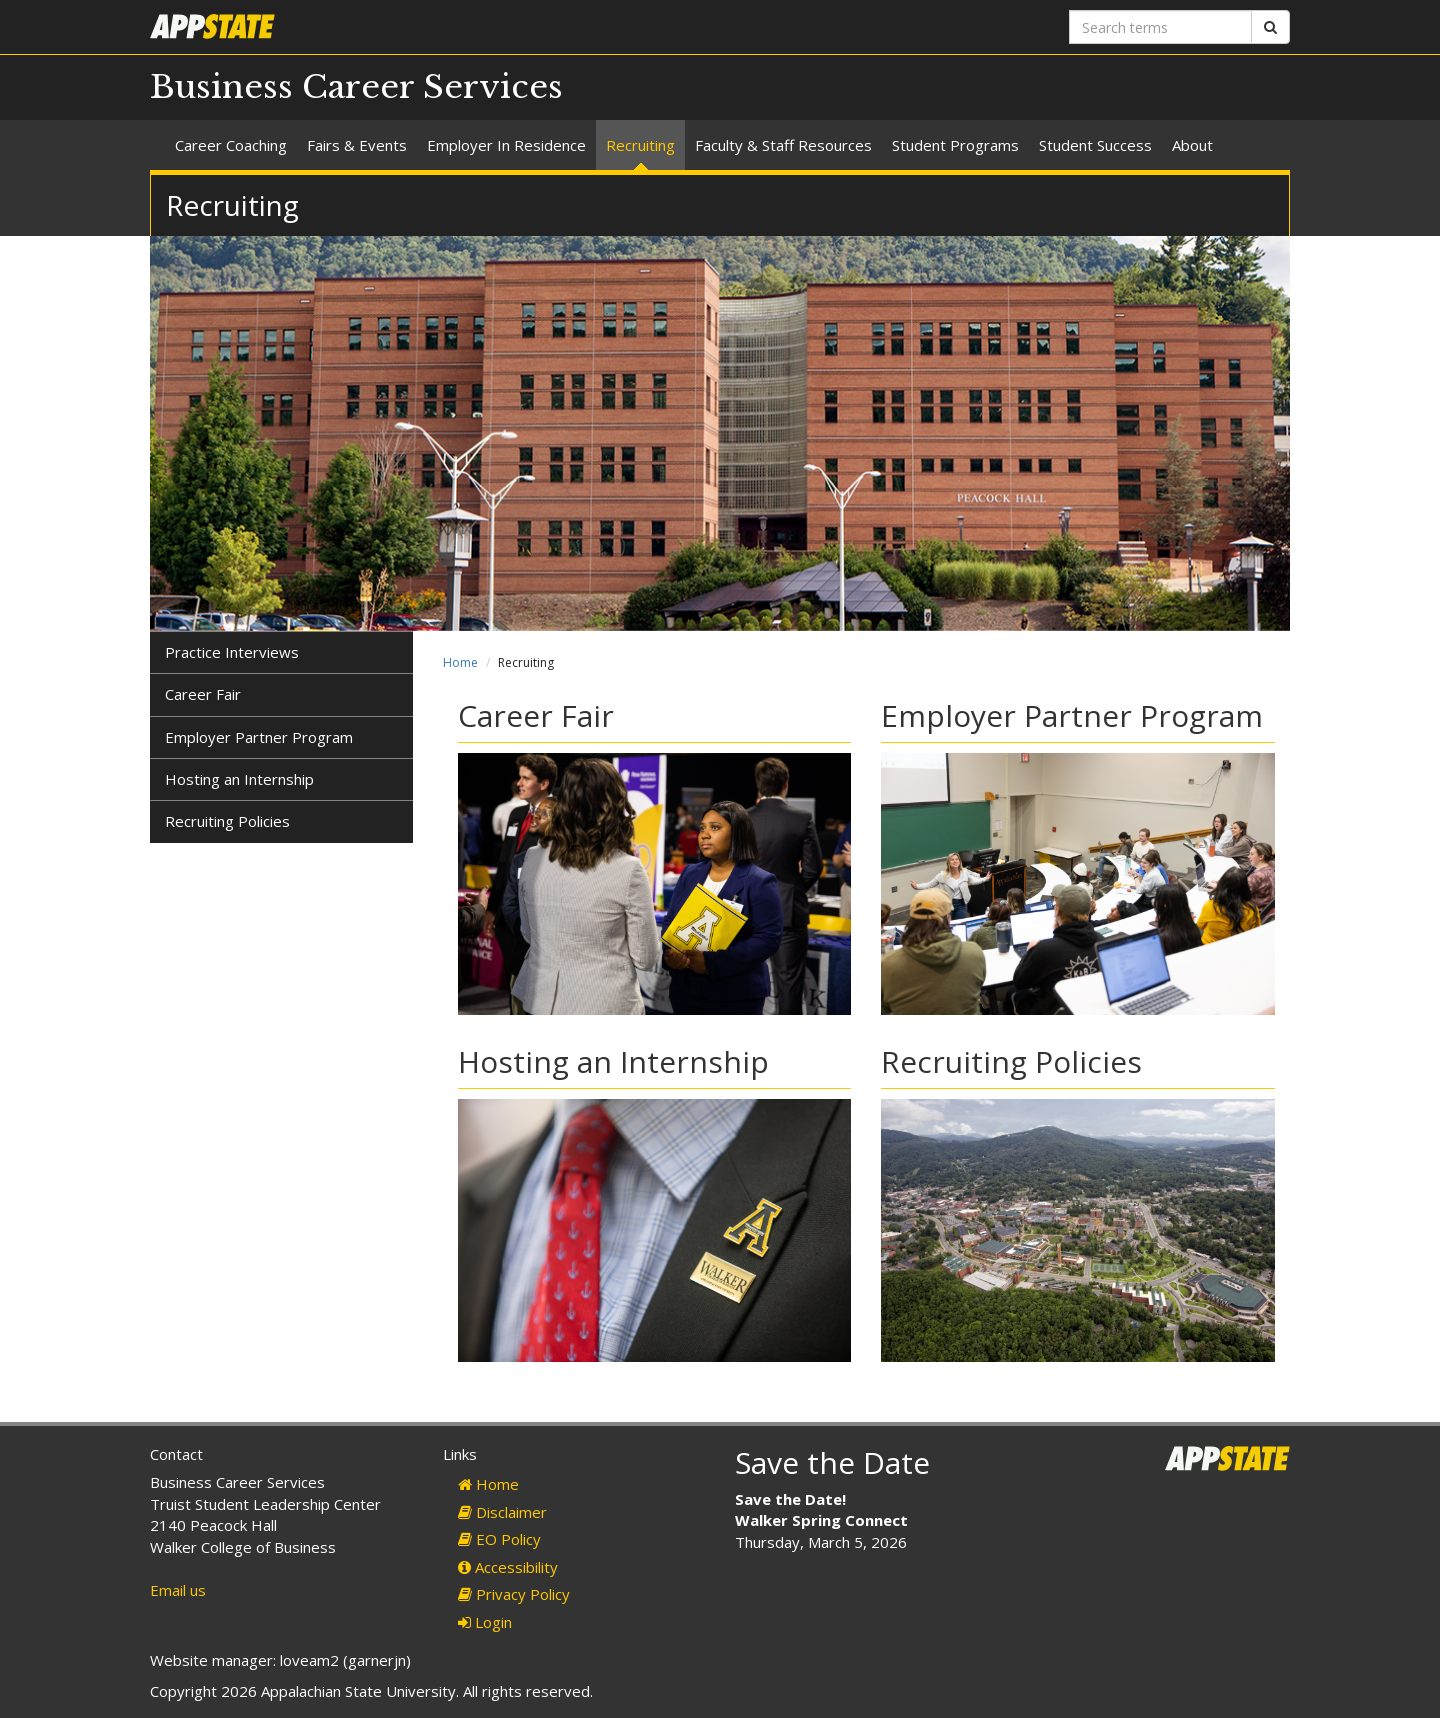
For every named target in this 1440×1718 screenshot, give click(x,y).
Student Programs (955, 145)
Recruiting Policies (227, 821)
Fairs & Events (357, 145)
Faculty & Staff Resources (783, 145)
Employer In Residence (506, 145)
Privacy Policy (514, 1594)
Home (460, 662)
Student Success (1095, 145)
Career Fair (203, 694)
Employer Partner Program (259, 737)
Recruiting (640, 145)
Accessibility (508, 1567)
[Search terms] (1160, 27)
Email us (178, 1590)
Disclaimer (502, 1512)
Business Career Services (356, 87)
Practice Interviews (232, 652)
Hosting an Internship (239, 779)
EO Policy (499, 1539)
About (1192, 145)
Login (485, 1622)
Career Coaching (231, 145)
